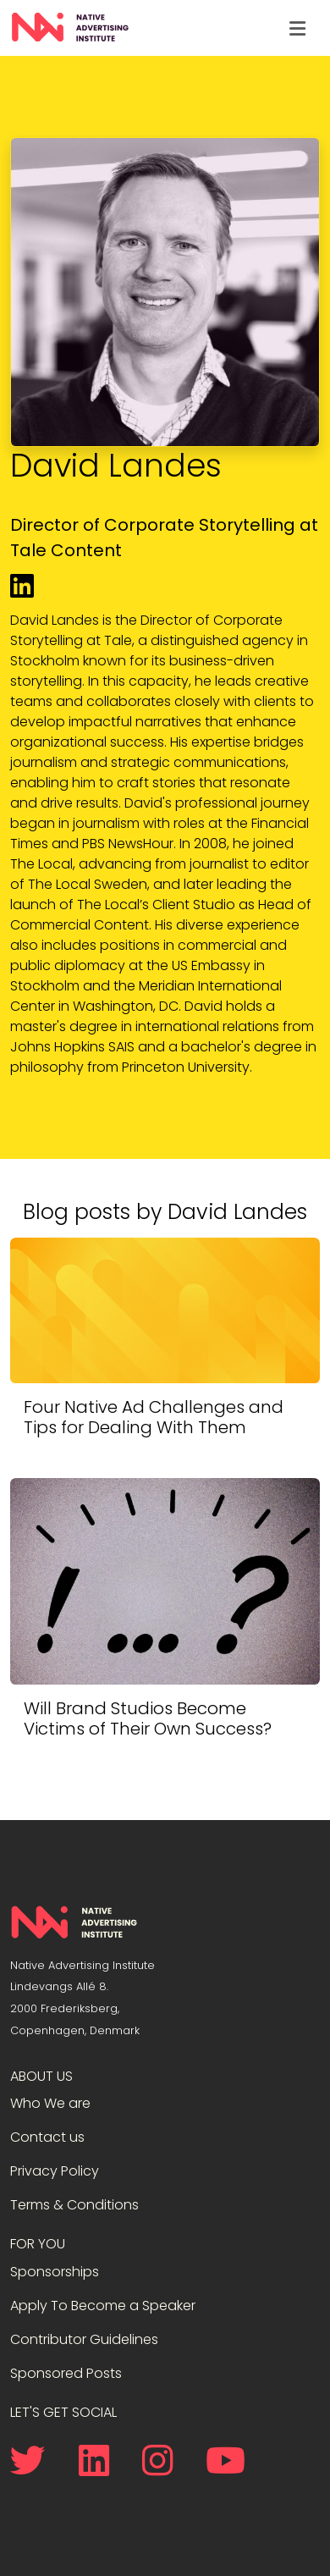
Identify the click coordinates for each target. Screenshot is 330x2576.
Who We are (50, 2103)
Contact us (47, 2137)
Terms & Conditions (74, 2205)
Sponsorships (54, 2271)
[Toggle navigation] (297, 28)
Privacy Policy (54, 2171)
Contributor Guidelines (84, 2339)
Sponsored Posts (66, 2373)
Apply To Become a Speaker (102, 2305)
